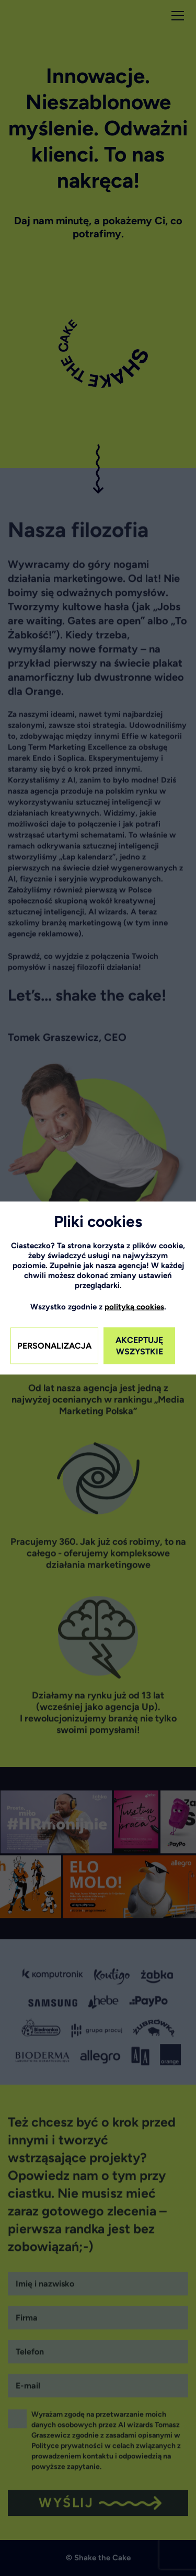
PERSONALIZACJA (54, 1346)
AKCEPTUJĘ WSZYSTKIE (139, 1345)
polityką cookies (134, 1307)
